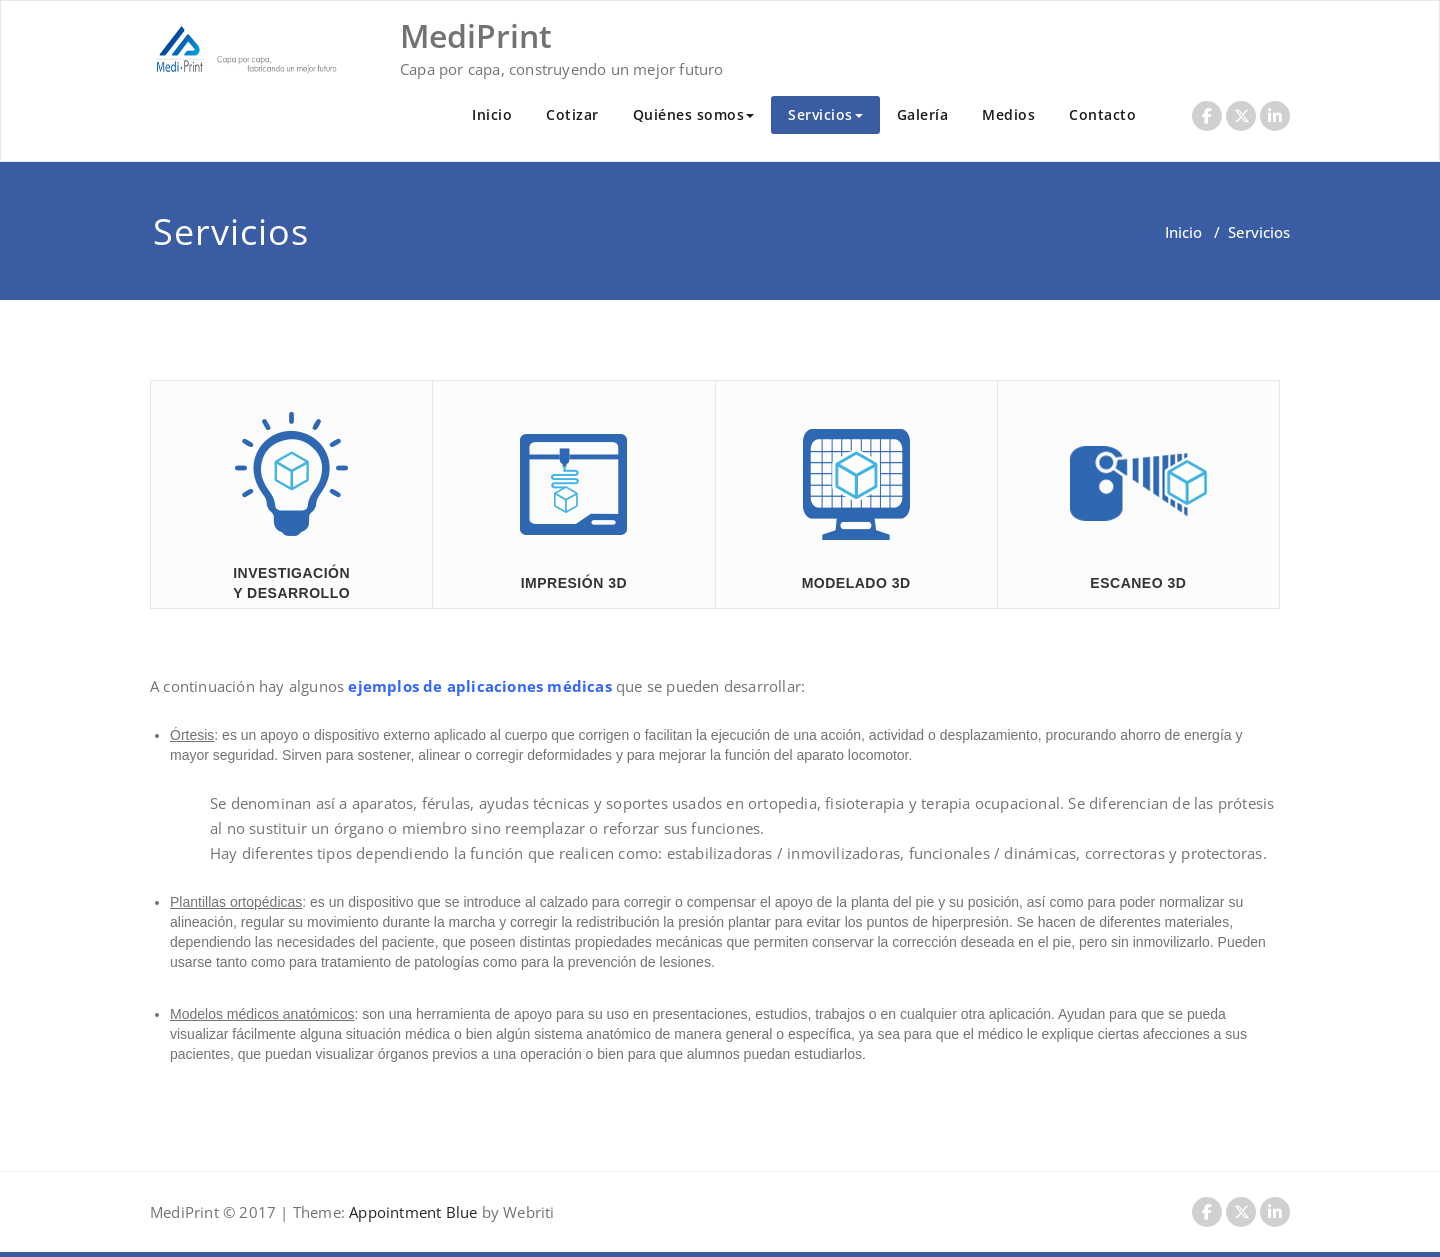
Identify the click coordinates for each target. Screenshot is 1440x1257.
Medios (1008, 114)
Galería (923, 114)
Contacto (1102, 114)
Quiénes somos (694, 114)
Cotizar (572, 114)
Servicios (825, 114)
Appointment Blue (411, 1212)
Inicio (492, 114)
